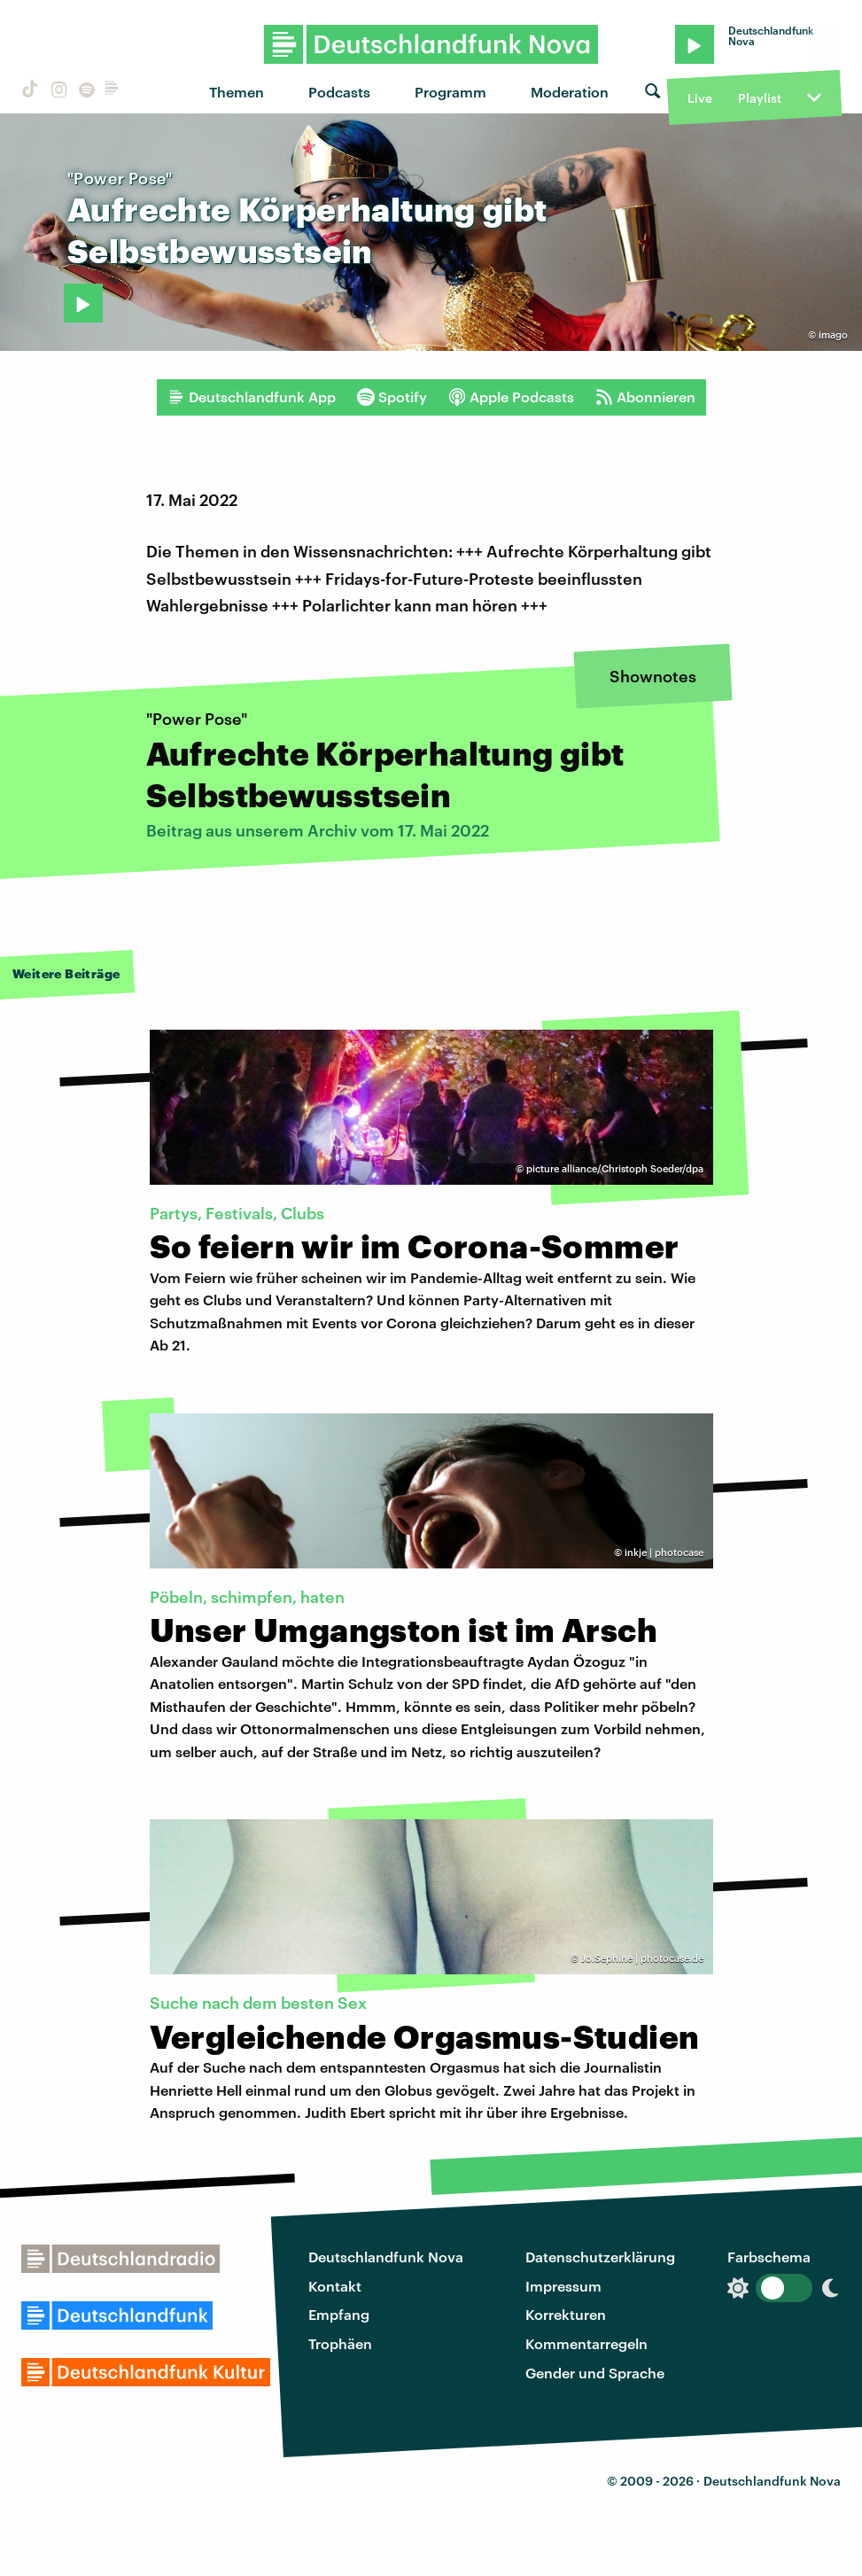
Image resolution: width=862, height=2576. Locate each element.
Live (699, 97)
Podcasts (339, 91)
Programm (450, 91)
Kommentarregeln (586, 2343)
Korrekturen (565, 2314)
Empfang (338, 2314)
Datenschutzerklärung (600, 2256)
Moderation (570, 91)
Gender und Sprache (594, 2372)
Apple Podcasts (511, 397)
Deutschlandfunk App (251, 397)
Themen (236, 91)
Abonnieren (645, 397)
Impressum (563, 2285)
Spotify (392, 397)
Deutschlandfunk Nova (385, 2256)
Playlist (759, 97)
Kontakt (334, 2285)
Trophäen (340, 2343)
